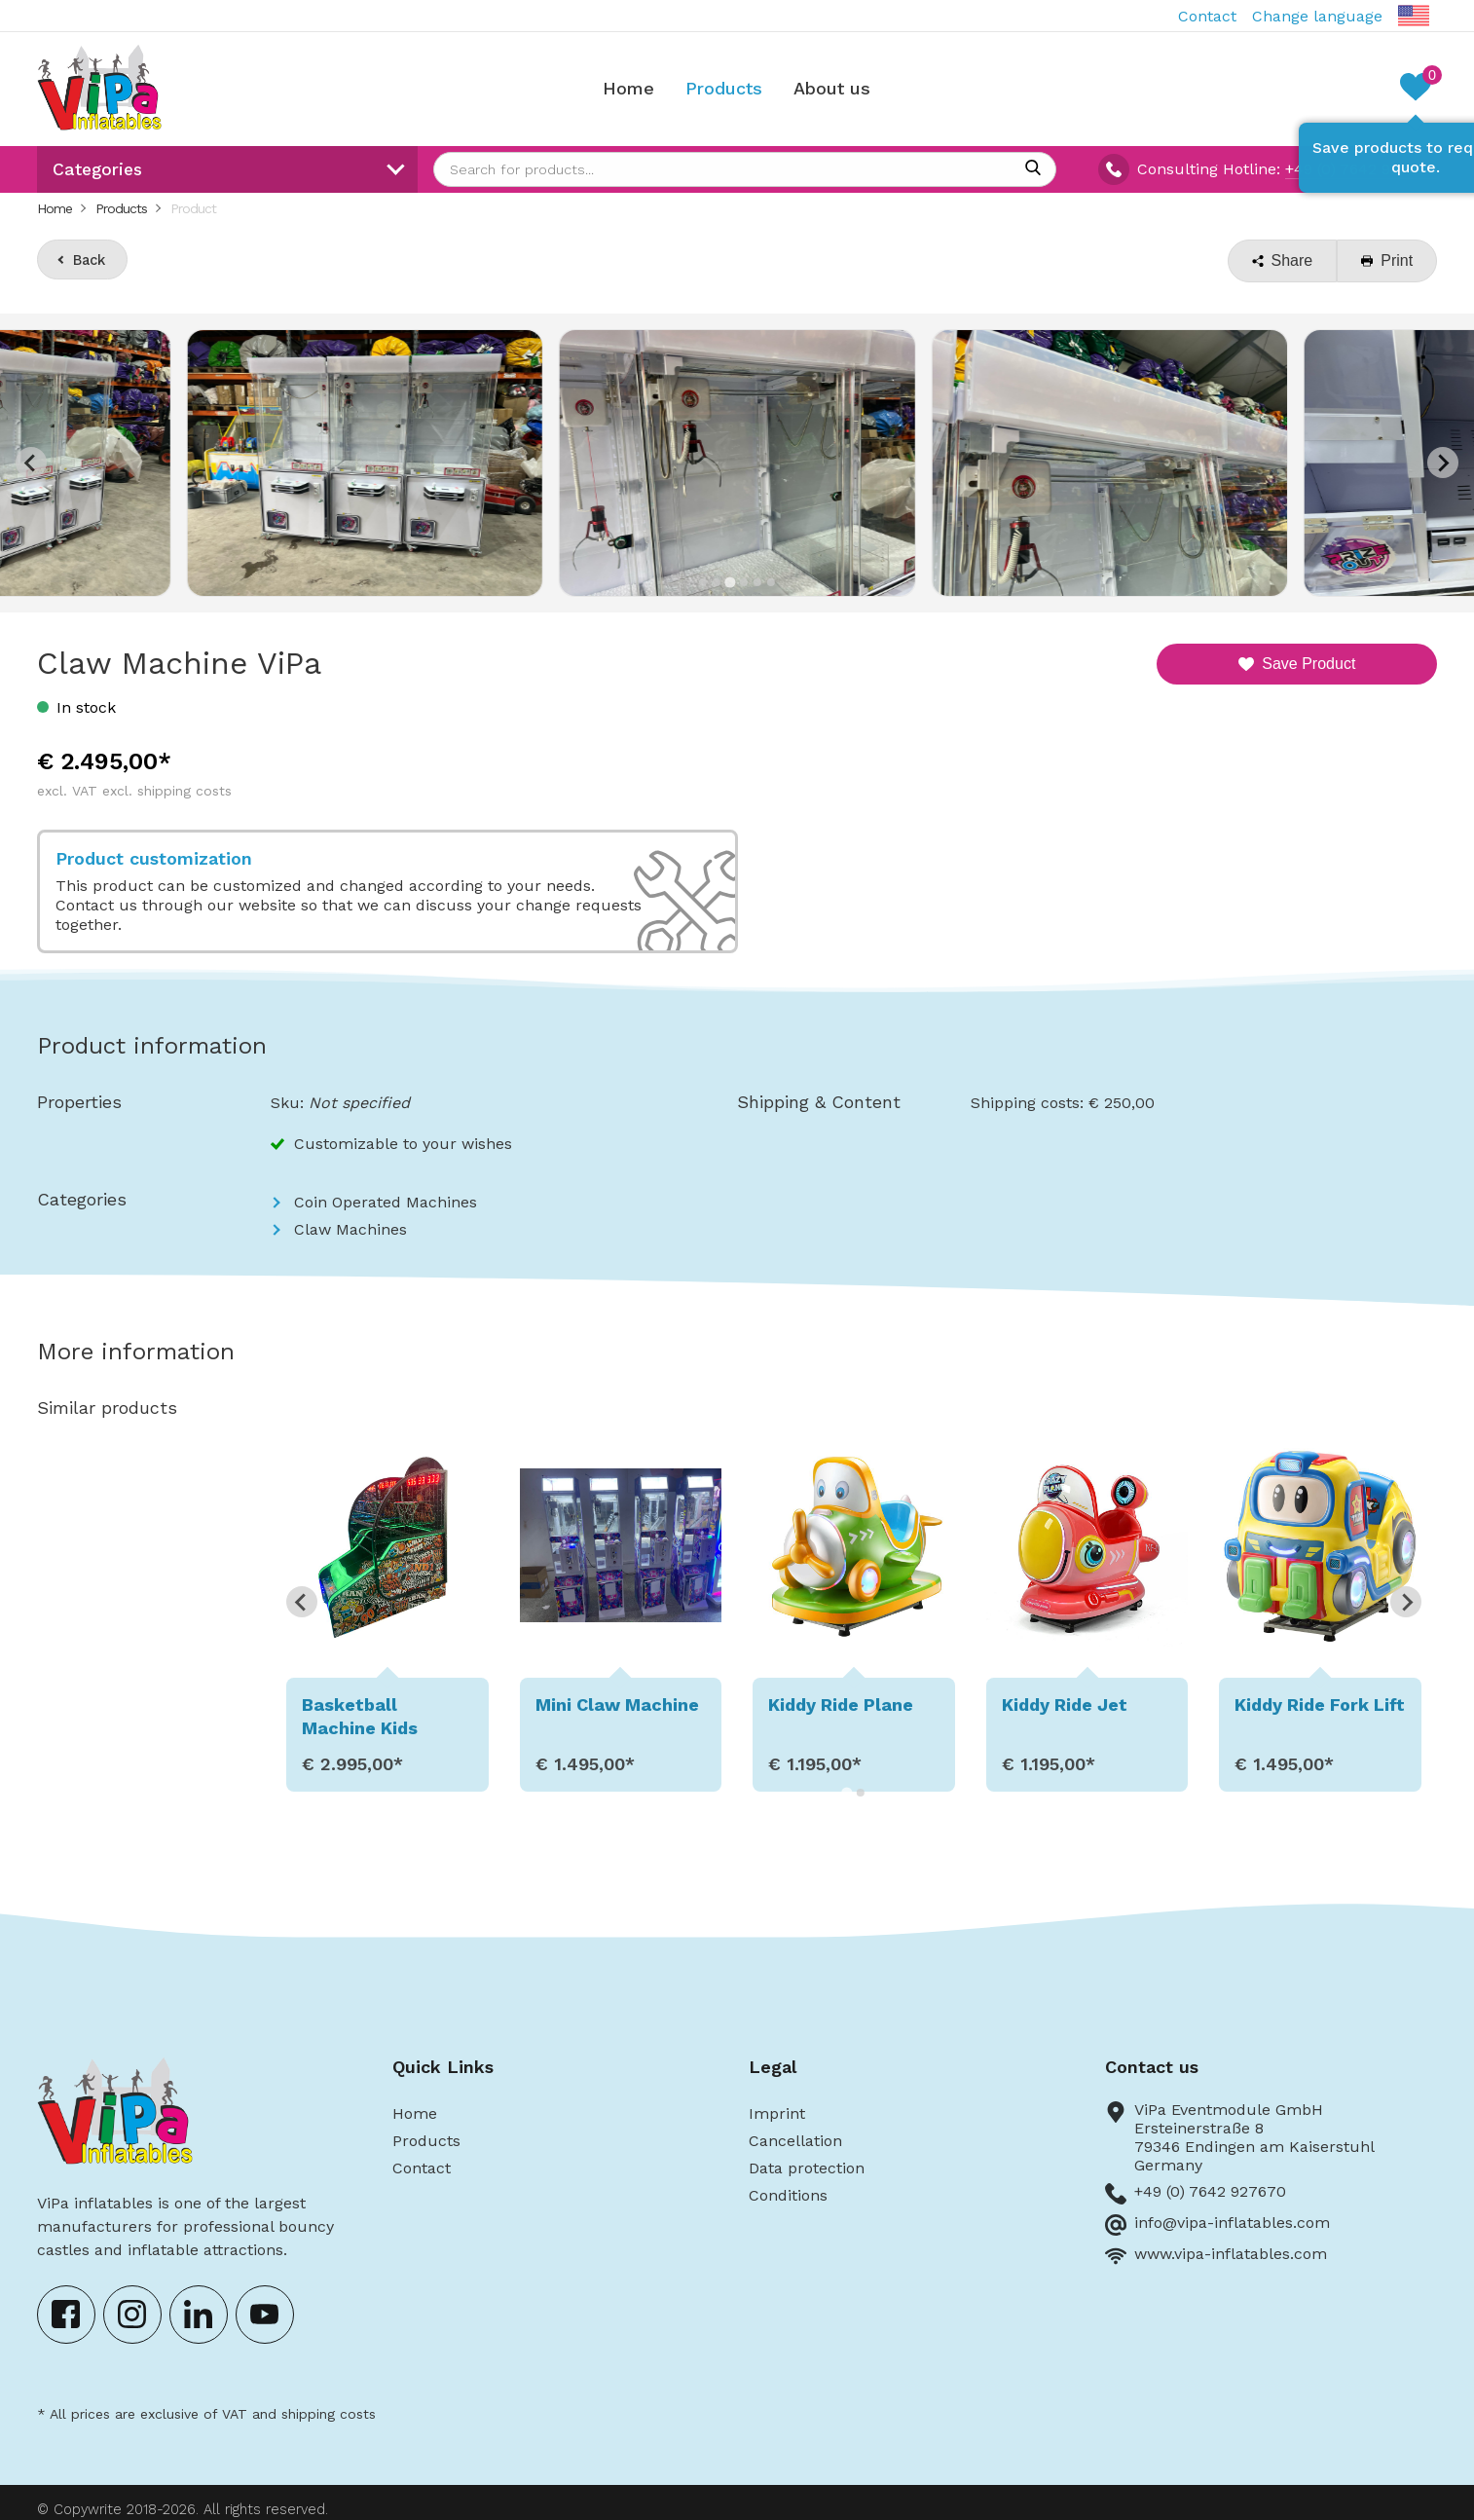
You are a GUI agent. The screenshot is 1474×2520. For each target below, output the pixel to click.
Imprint (777, 2113)
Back (89, 260)
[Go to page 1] (846, 1792)
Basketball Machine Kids (360, 1715)
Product (193, 208)
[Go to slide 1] (703, 582)
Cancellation (795, 2140)
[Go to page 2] (861, 1793)
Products (723, 88)
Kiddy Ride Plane (840, 1704)
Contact (1207, 16)
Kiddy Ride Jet (1064, 1704)
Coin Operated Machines (385, 1202)
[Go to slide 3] (729, 581)
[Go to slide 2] (716, 582)
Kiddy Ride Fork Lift (1319, 1704)
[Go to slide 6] (771, 582)
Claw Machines (350, 1229)
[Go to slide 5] (757, 582)
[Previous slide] (31, 462)
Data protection (807, 2168)
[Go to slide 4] (744, 582)
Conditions (788, 2195)
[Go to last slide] (301, 1601)
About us (831, 88)
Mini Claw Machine (616, 1704)
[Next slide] (1442, 462)
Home (628, 88)
